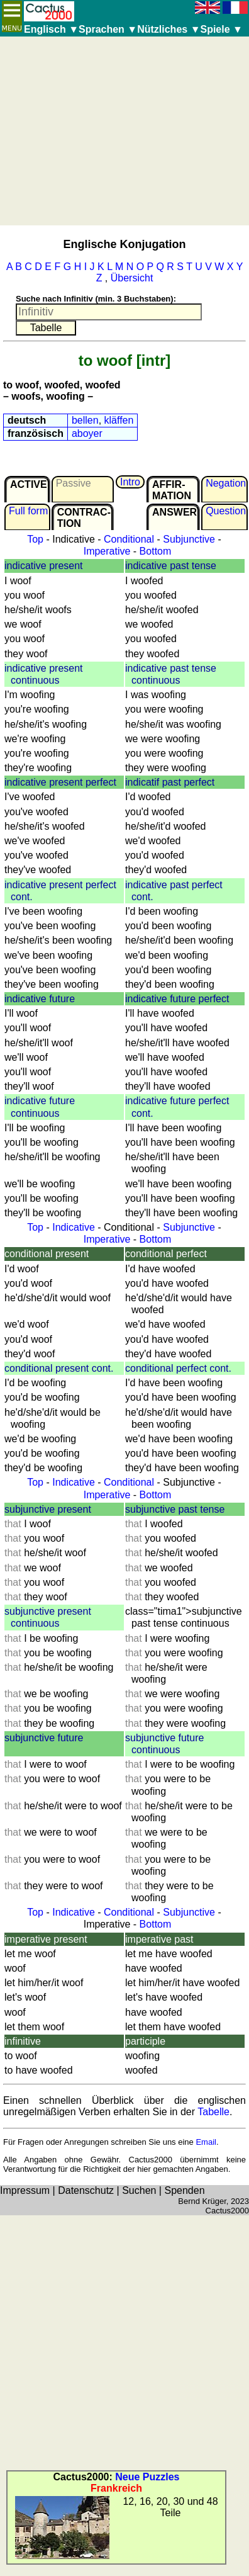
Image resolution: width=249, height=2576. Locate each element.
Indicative (73, 1227)
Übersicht (132, 278)
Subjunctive (189, 539)
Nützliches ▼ (168, 29)
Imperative (107, 551)
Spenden (184, 2190)
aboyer (87, 433)
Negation (226, 483)
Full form (28, 511)
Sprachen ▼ (108, 29)
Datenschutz (86, 2190)
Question (226, 511)
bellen (85, 420)
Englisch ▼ (51, 29)
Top (35, 539)
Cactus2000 (227, 2210)
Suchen (139, 2190)
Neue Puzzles (147, 2476)
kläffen (119, 420)
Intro (130, 482)
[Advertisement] (121, 131)
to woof (105, 360)
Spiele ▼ (221, 29)
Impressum (25, 2190)
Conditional (129, 539)
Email (206, 2142)
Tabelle (213, 2111)
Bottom (156, 551)
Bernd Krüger (202, 2201)
